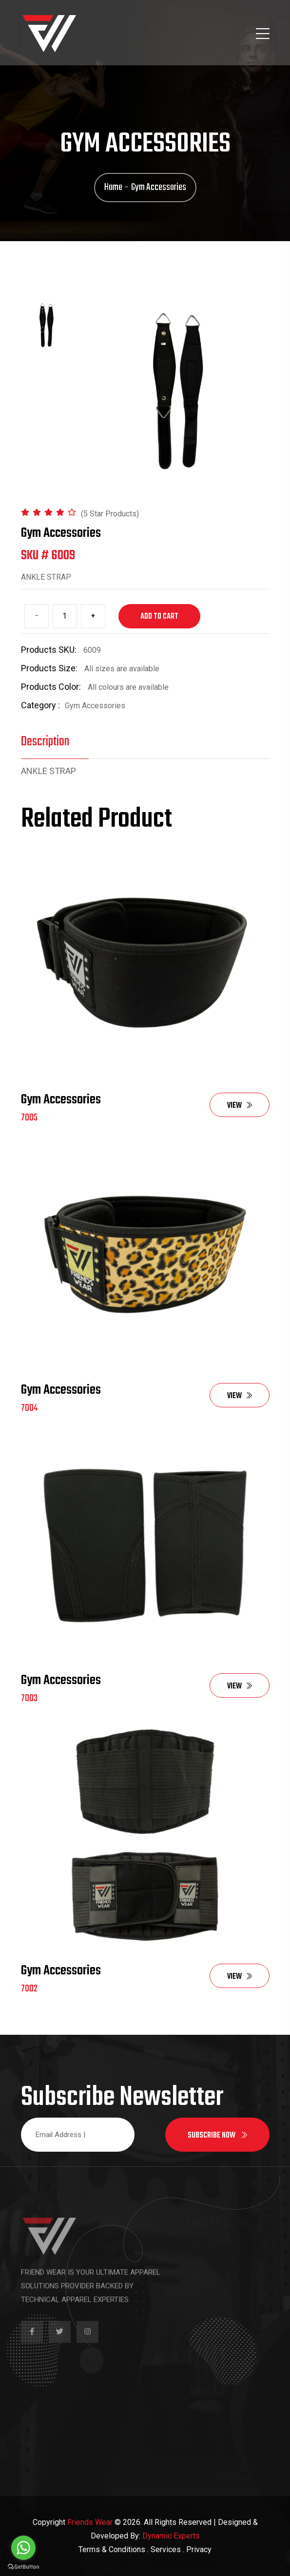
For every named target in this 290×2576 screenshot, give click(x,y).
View (239, 1105)
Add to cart (159, 616)
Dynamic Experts (171, 2535)
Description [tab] (45, 741)
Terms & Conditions (111, 2549)
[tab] (46, 325)
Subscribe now (217, 2135)
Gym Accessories (61, 1099)
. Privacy (197, 2549)
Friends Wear (90, 2522)
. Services (164, 2549)
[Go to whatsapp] (23, 2548)
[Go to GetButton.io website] (23, 2566)
